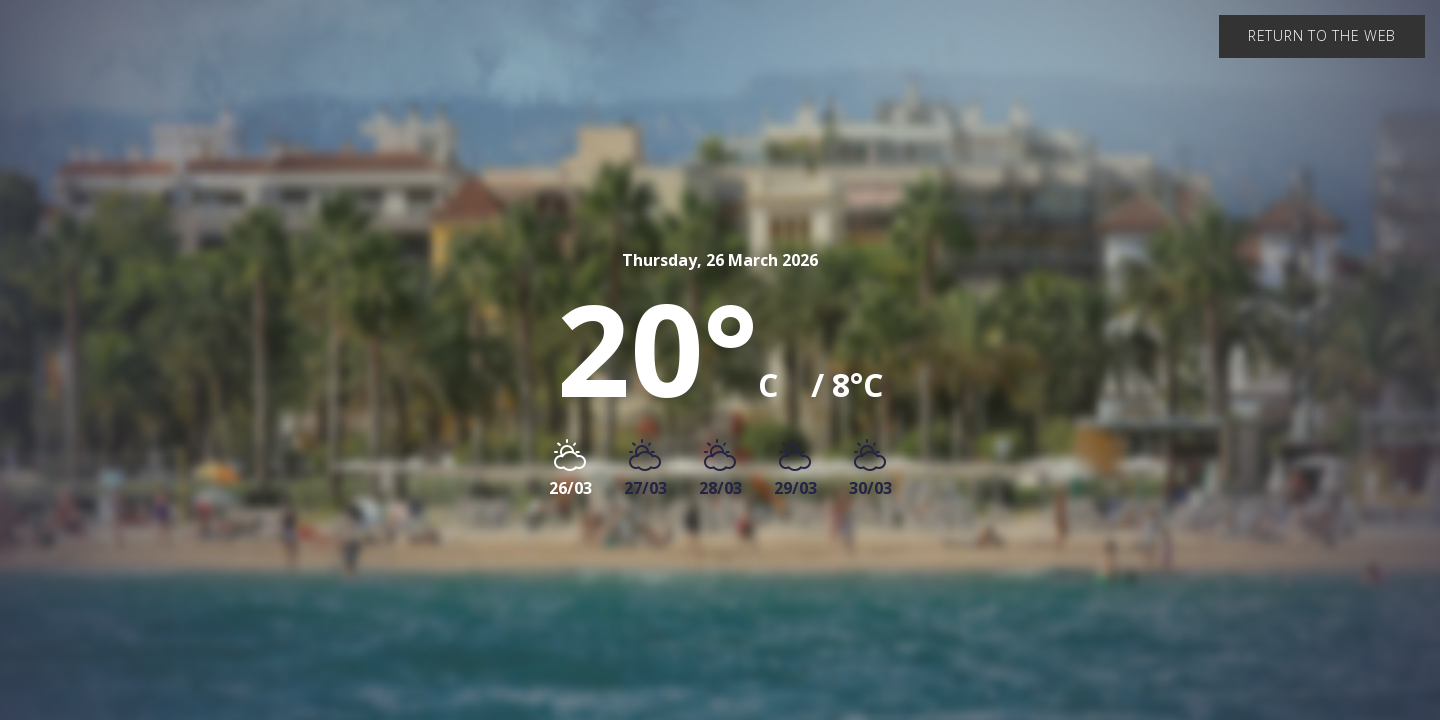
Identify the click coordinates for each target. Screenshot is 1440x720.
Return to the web (1322, 35)
